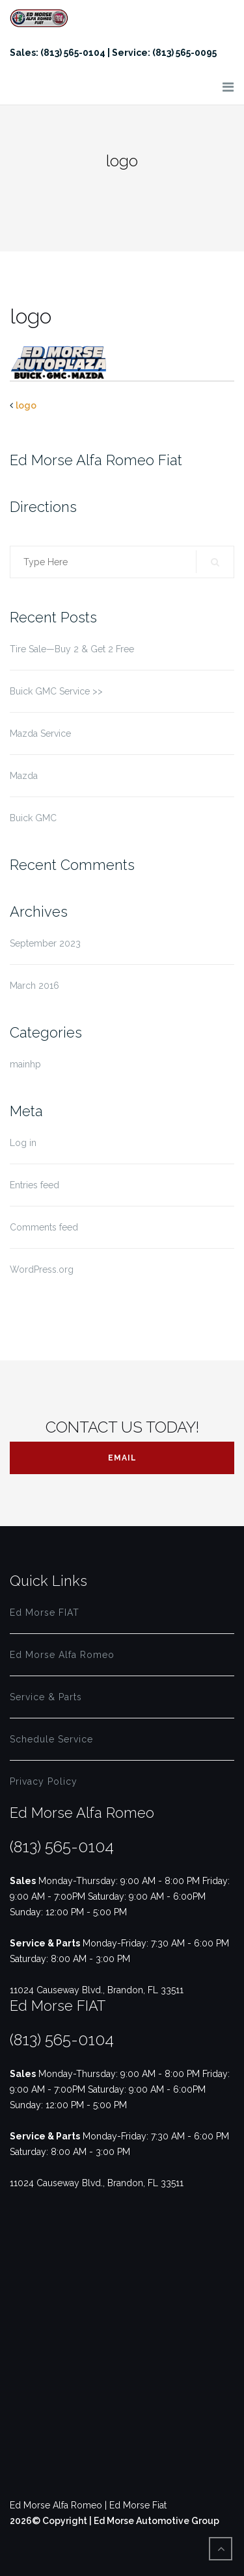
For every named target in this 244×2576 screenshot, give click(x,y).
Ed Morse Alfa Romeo (62, 1655)
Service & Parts (46, 1697)
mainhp (25, 1064)
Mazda (24, 776)
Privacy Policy (43, 1781)
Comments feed (44, 1227)
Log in (23, 1143)
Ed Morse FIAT (44, 1612)
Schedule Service (51, 1739)
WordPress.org (42, 1269)
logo (26, 405)
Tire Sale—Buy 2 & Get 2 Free (72, 649)
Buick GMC (33, 818)
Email (122, 1457)
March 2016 (34, 985)
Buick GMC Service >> (56, 691)
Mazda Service (40, 733)
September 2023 (45, 943)
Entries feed (34, 1185)
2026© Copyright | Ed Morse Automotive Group (114, 2521)
